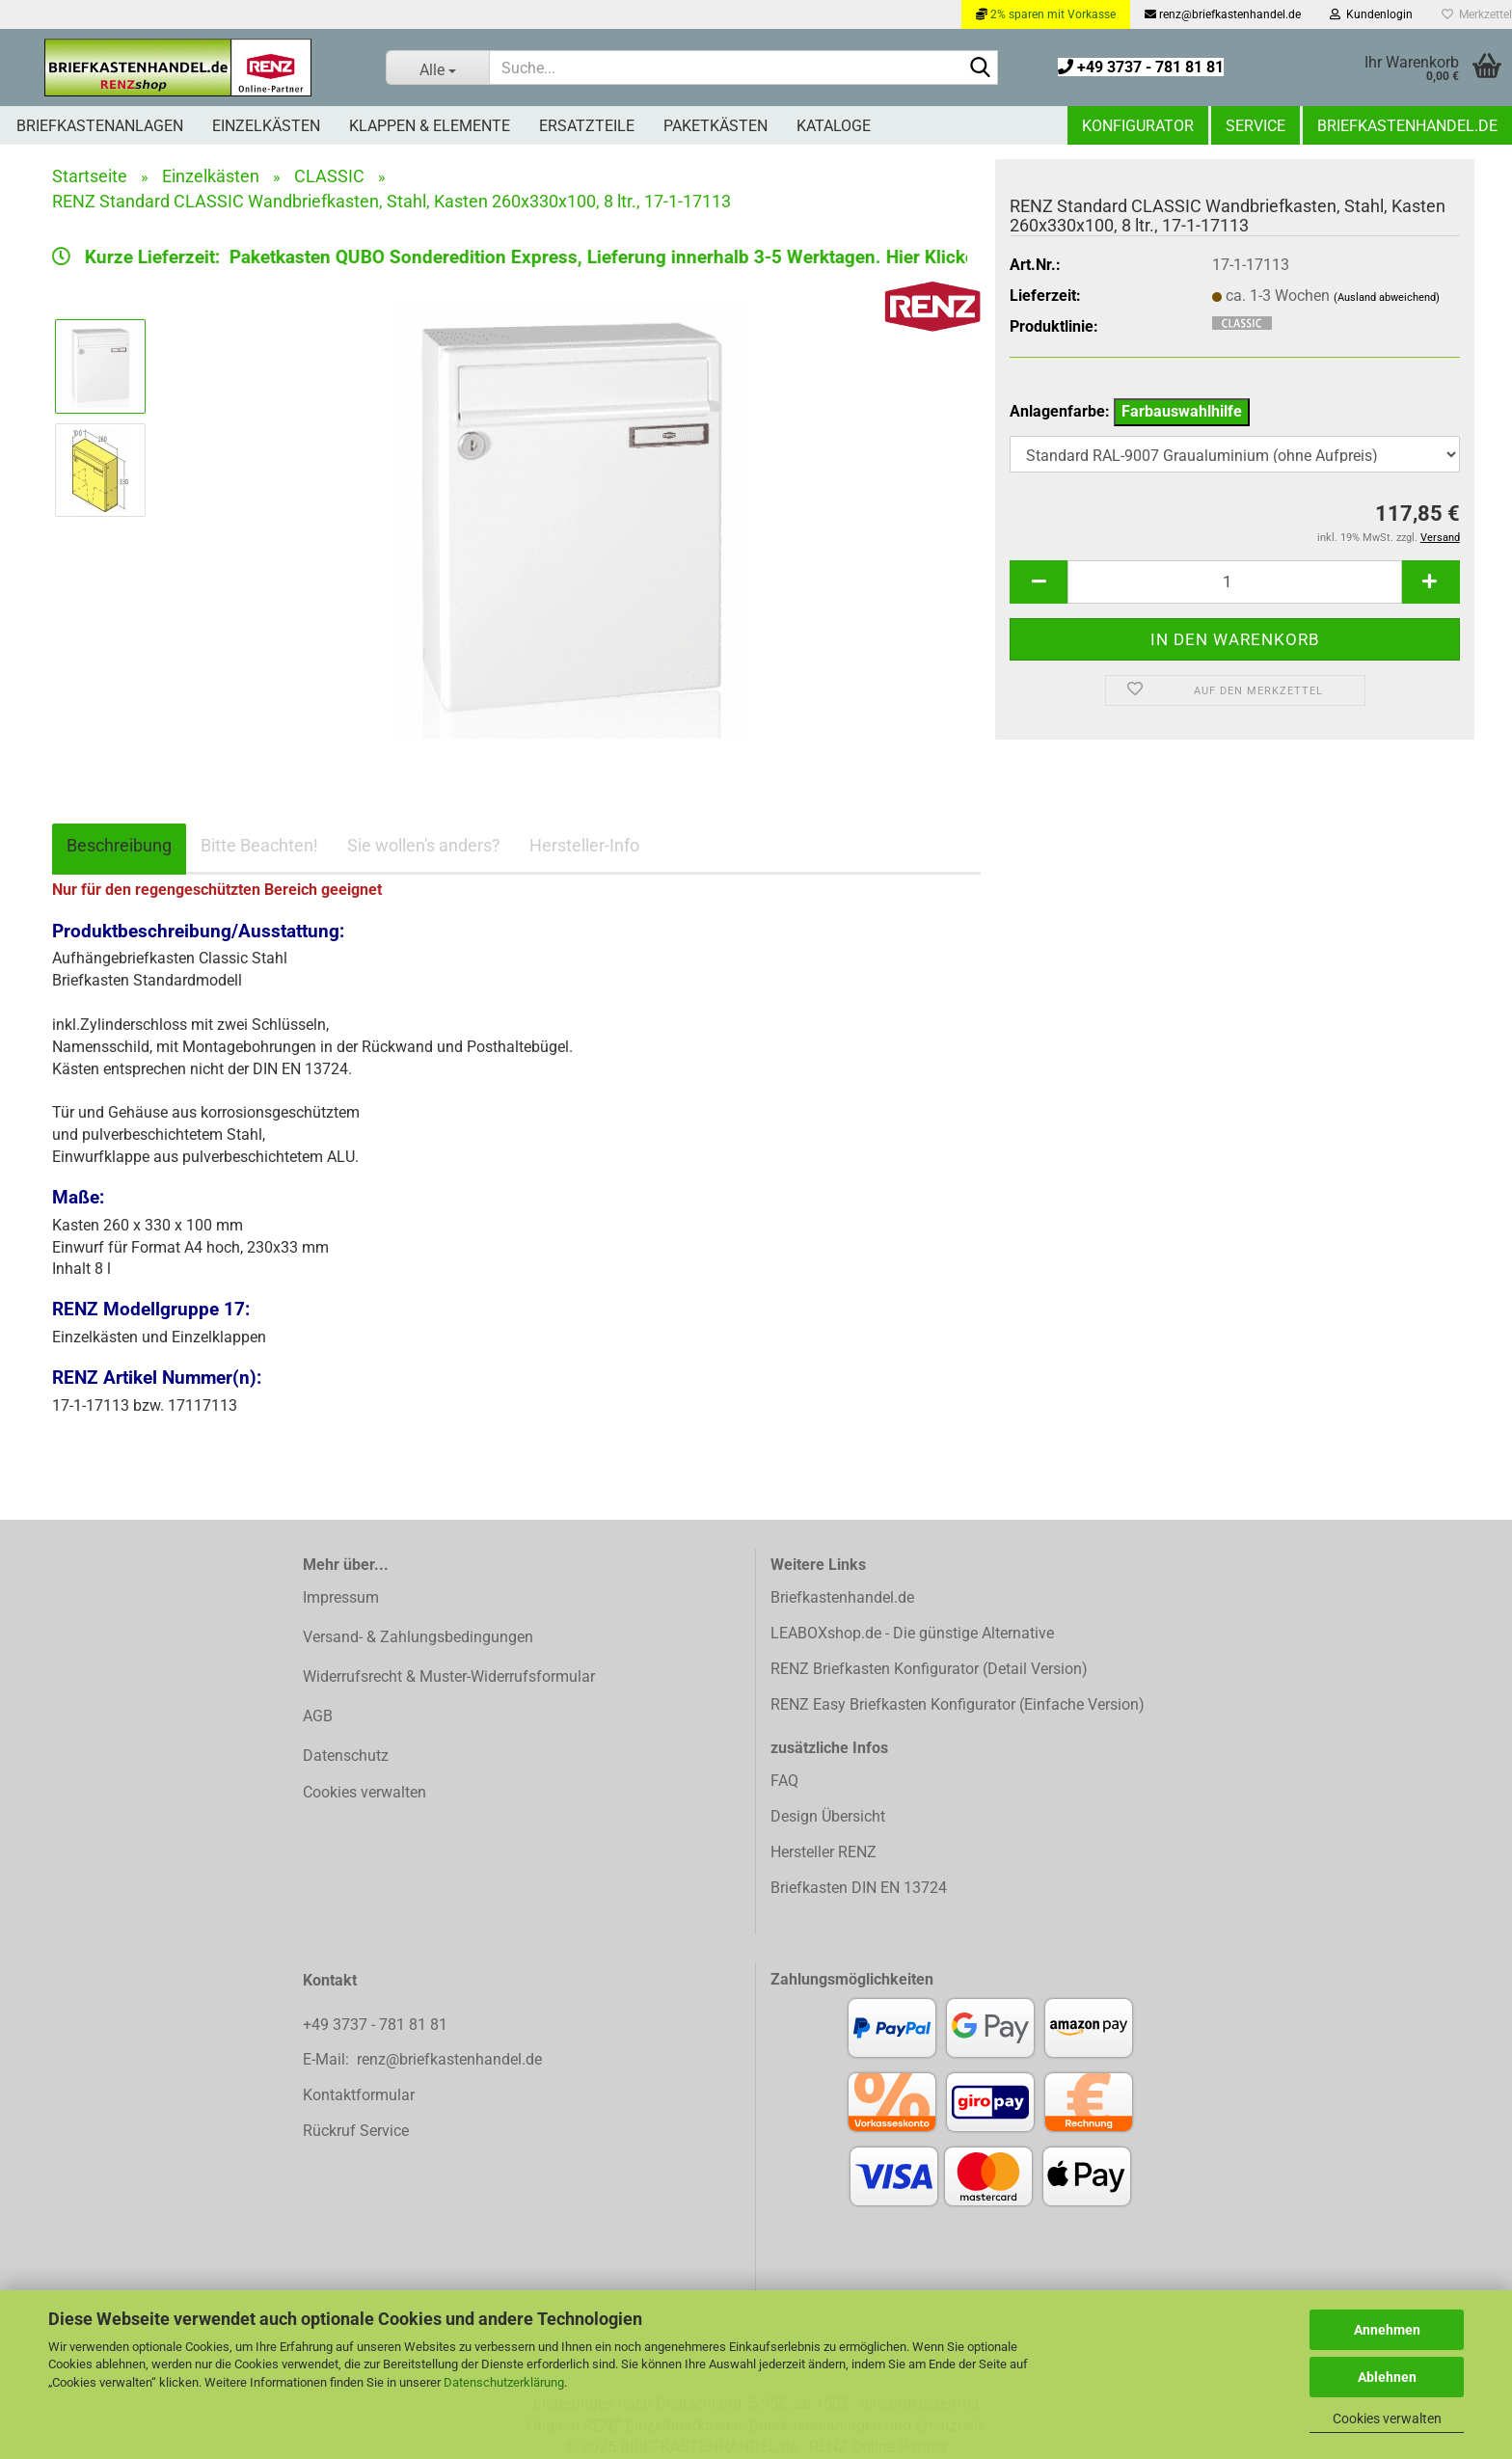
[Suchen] (979, 68)
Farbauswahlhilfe (1181, 411)
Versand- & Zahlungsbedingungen (418, 1637)
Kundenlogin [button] (1371, 14)
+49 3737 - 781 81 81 (1141, 67)
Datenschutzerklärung (504, 2382)
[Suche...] (438, 67)
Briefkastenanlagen (99, 126)
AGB (318, 1716)
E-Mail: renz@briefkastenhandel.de (422, 2059)
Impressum (341, 1597)
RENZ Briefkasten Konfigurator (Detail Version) (929, 1669)
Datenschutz (346, 1755)
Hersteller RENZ (823, 1852)
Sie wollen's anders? (423, 845)
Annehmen (1387, 2329)
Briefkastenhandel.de (1407, 126)
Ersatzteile (586, 126)
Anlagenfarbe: (1130, 412)
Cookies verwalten (1387, 2418)
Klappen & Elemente (429, 126)
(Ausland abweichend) (1387, 297)
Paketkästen (715, 126)
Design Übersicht (827, 1816)
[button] (1038, 582)
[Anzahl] (1234, 582)
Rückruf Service (356, 2130)
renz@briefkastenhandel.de (1223, 14)
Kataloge (833, 126)
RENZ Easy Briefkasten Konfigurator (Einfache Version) (957, 1704)
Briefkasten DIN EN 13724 (858, 1887)
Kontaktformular (359, 2095)
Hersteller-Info (584, 845)
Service (1255, 126)
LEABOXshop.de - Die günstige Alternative (912, 1633)
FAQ (784, 1780)
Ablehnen (1387, 2377)
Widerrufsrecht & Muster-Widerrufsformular (449, 1676)
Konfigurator (1138, 126)
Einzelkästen (266, 126)
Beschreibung (119, 845)
